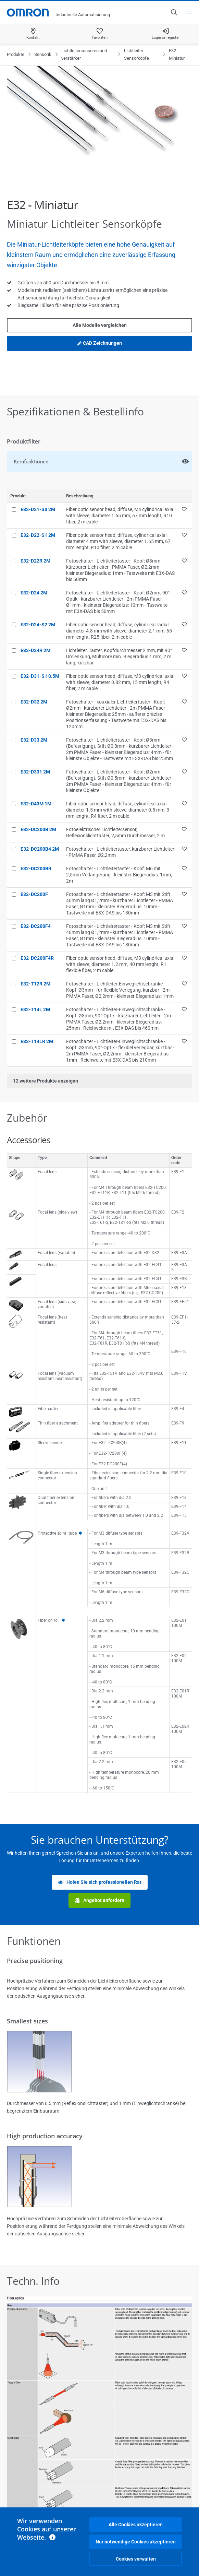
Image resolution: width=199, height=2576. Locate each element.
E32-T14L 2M (35, 1009)
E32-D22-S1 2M (38, 535)
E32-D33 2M (34, 740)
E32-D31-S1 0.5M (40, 676)
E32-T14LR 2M (37, 1041)
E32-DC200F (34, 894)
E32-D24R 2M (35, 650)
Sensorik (42, 54)
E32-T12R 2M (35, 983)
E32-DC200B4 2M (40, 849)
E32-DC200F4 (36, 926)
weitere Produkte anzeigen (45, 1081)
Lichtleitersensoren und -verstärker (85, 54)
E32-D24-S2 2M (38, 624)
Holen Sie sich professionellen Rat (99, 1882)
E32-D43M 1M (36, 803)
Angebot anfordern (99, 1900)
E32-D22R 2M (35, 561)
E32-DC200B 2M (38, 829)
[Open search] (173, 12)
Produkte (15, 54)
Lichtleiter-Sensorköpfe (136, 54)
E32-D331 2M (35, 772)
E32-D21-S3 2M (38, 509)
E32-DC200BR (36, 868)
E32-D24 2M (34, 592)
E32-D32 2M (34, 702)
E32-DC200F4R (37, 958)
